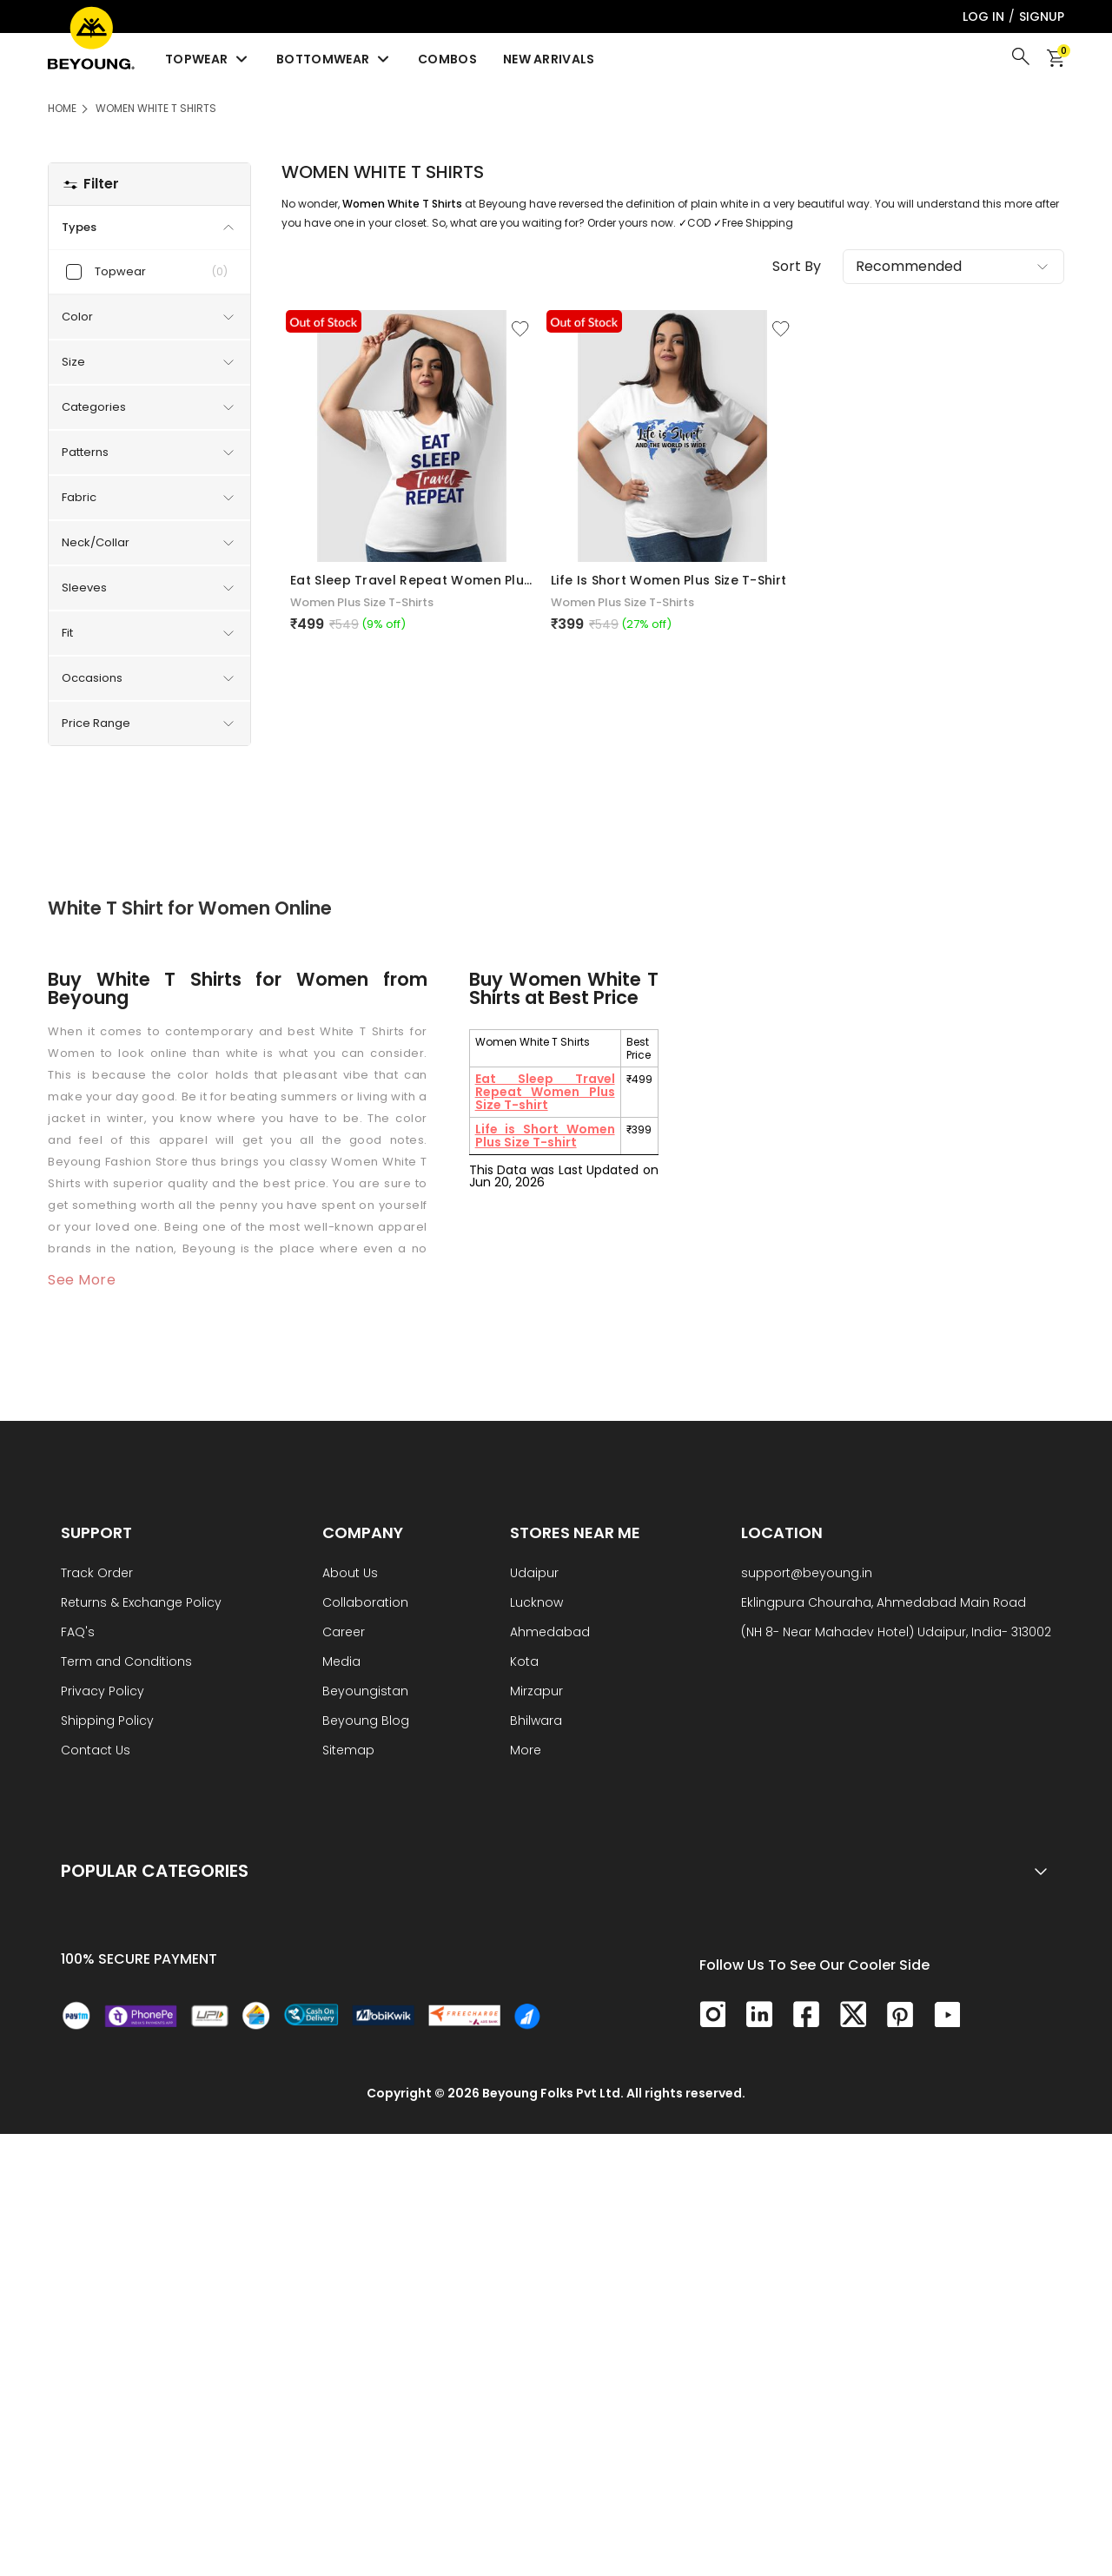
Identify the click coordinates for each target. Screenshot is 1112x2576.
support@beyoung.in (806, 1574)
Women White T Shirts (156, 108)
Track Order (97, 1574)
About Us (350, 1574)
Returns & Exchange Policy (141, 1603)
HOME (62, 108)
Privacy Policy (102, 1692)
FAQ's (78, 1633)
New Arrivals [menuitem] (549, 59)
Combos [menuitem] (447, 59)
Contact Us (95, 1751)
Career (343, 1633)
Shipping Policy (107, 1721)
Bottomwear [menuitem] (334, 59)
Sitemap (348, 1751)
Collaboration (365, 1603)
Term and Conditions (126, 1662)
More (525, 1751)
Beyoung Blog (365, 1721)
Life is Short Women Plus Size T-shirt (545, 1135)
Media (341, 1662)
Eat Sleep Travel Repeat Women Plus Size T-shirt (545, 1091)
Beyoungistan (365, 1692)
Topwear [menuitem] (207, 59)
